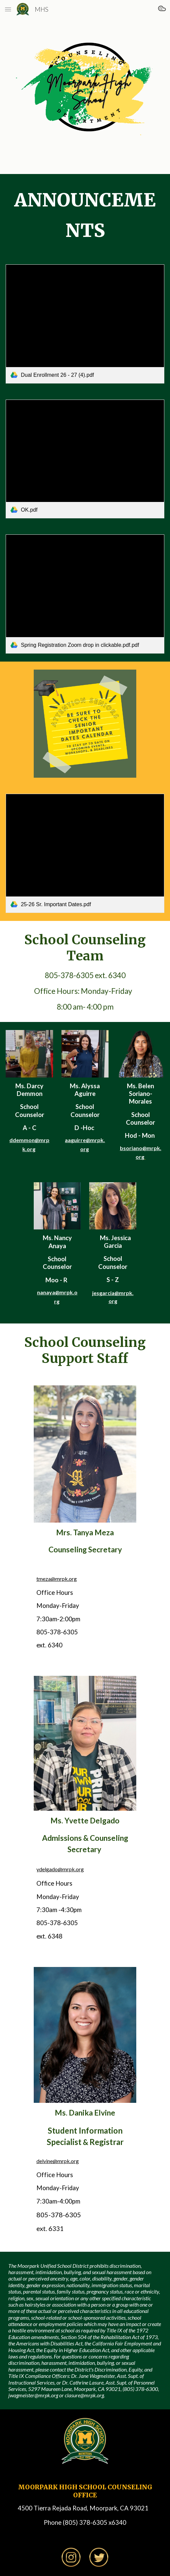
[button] (8, 9)
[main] (85, 215)
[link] (85, 323)
